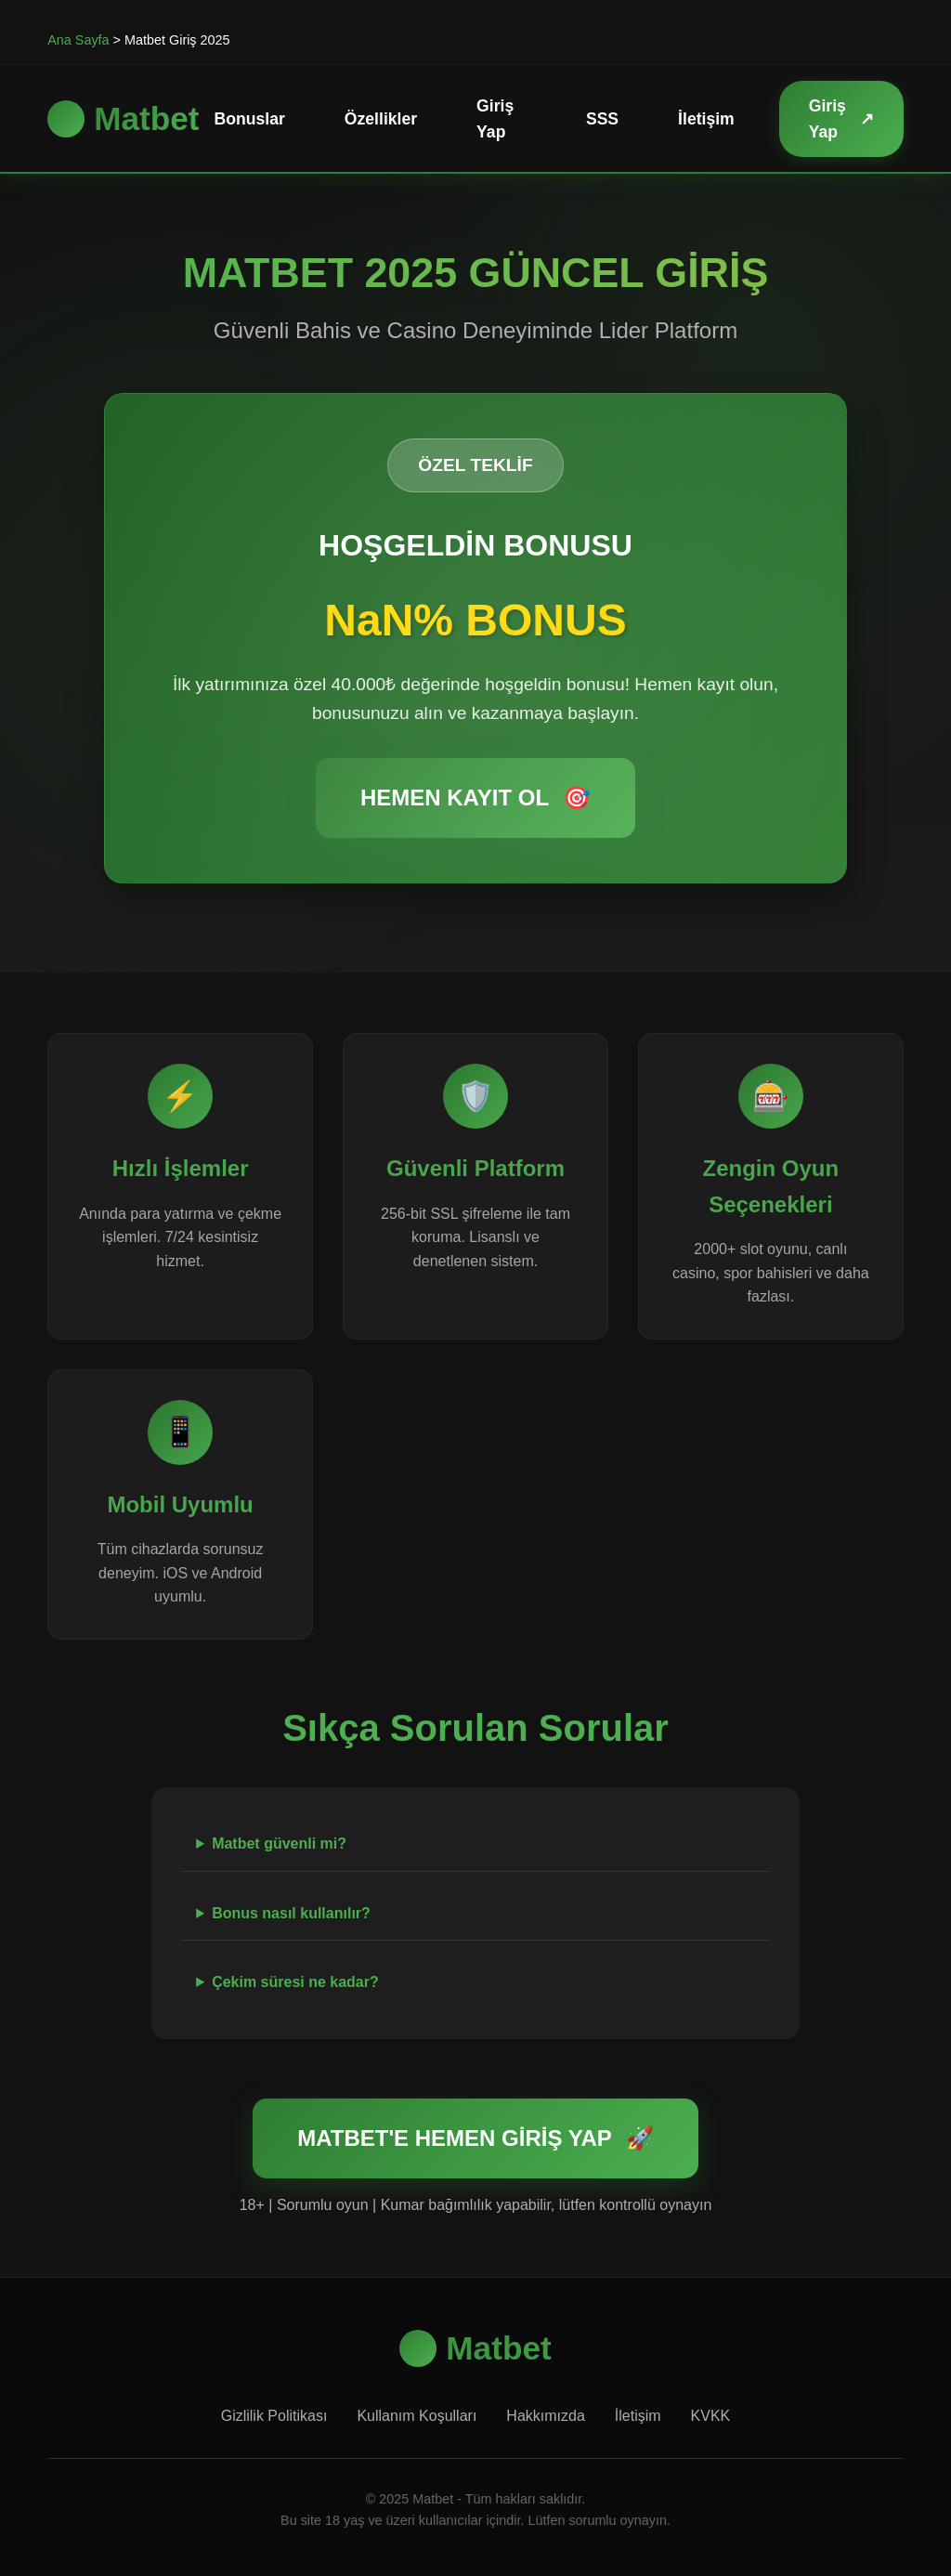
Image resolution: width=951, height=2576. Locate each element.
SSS (602, 119)
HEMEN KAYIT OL (475, 798)
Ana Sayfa (78, 40)
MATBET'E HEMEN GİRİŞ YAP (475, 2138)
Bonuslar (250, 119)
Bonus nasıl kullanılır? (291, 1913)
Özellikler (381, 119)
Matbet (123, 118)
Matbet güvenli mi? (279, 1843)
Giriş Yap (495, 119)
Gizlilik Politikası (274, 2416)
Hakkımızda (545, 2416)
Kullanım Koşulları (416, 2416)
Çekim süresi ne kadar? (295, 1982)
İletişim (706, 119)
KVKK (711, 2416)
